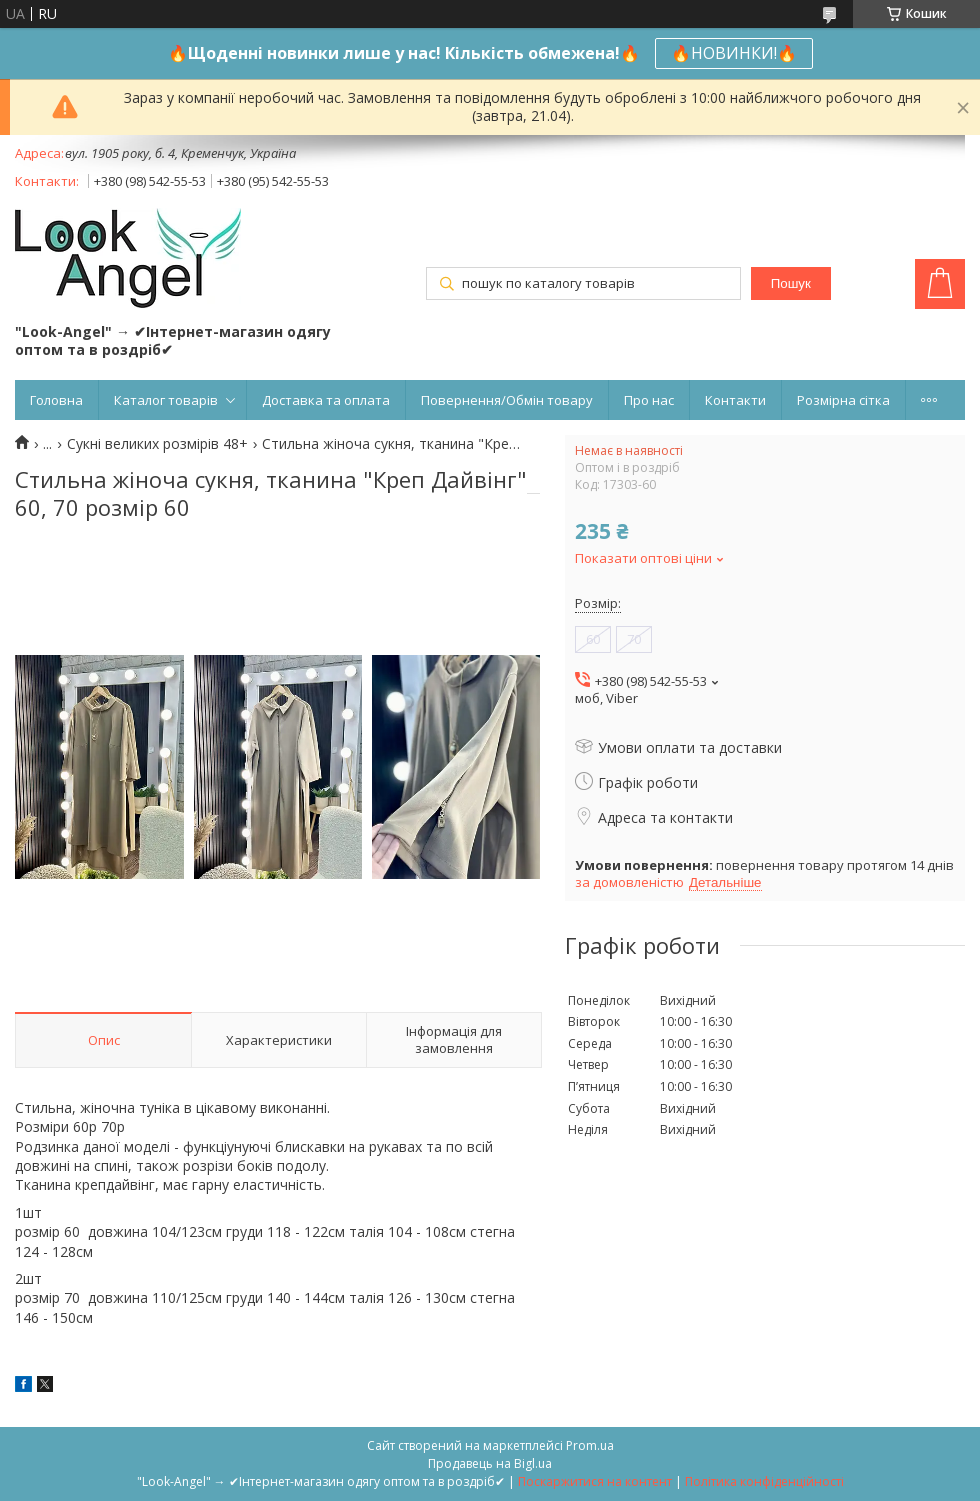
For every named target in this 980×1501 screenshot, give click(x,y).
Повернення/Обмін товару (507, 400)
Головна (56, 400)
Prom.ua (590, 1445)
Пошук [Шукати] (791, 283)
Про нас (649, 400)
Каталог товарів (166, 400)
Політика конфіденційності (764, 1481)
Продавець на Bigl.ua (490, 1463)
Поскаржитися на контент (595, 1481)
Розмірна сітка (843, 400)
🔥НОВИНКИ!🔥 (734, 53)
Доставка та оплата (326, 400)
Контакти (735, 400)
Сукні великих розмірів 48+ (157, 444)
